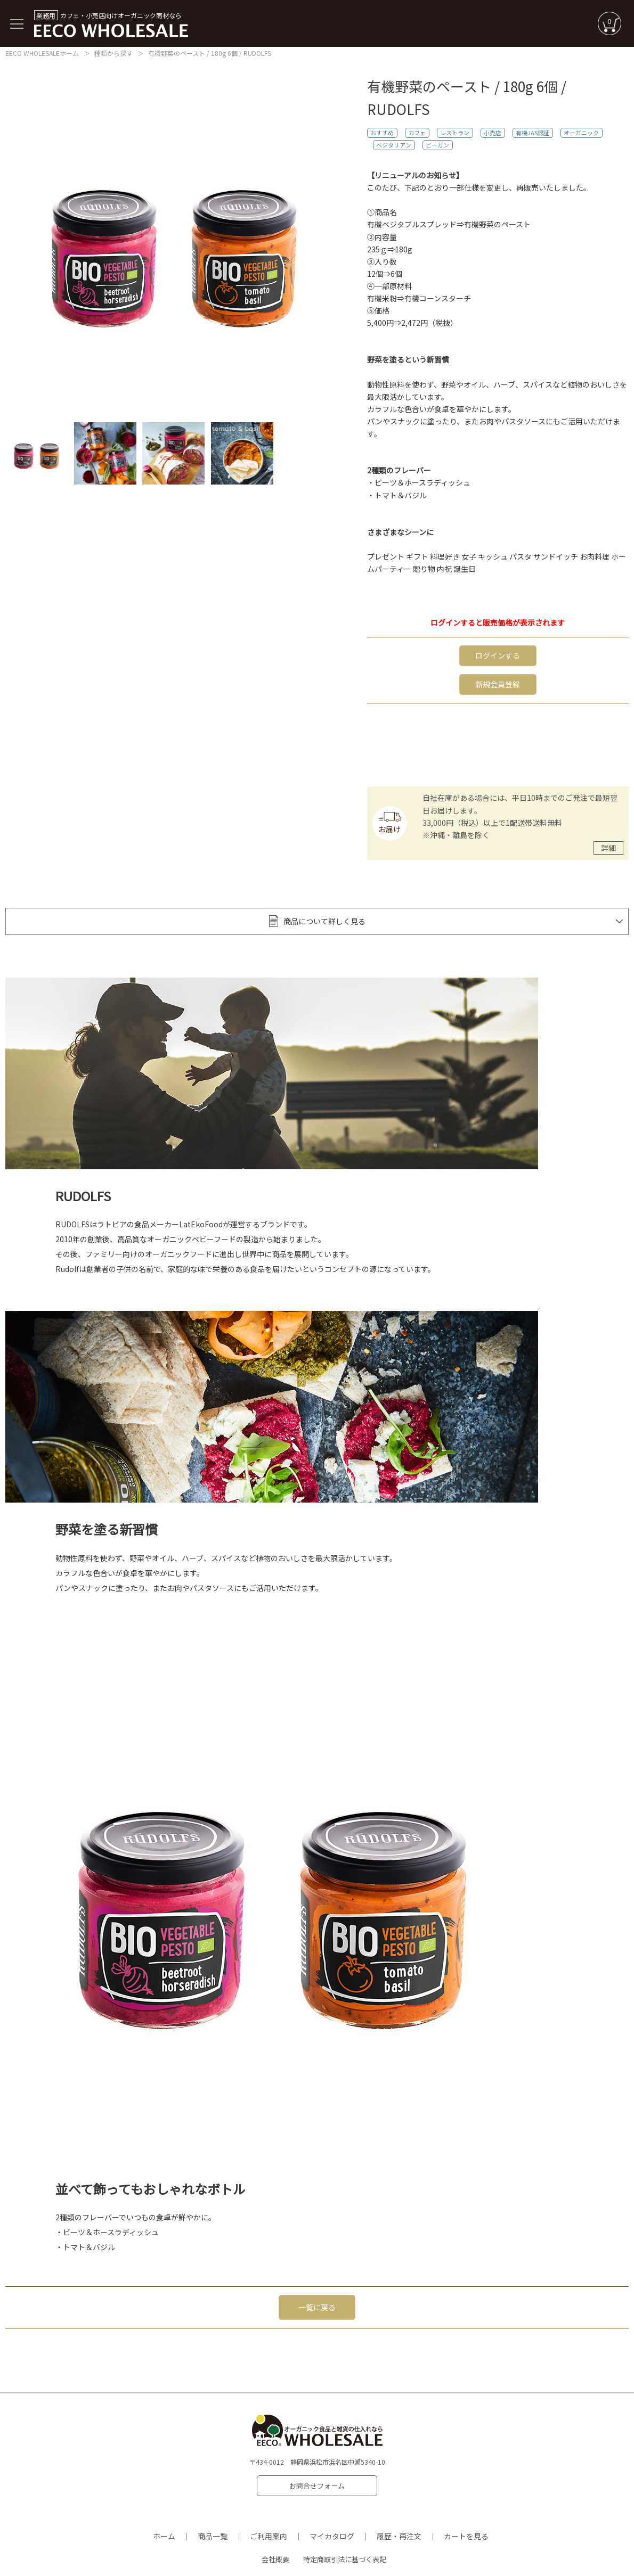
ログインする (497, 654)
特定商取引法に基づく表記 (344, 2536)
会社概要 (275, 2536)
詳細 (608, 843)
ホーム (164, 2513)
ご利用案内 (268, 2513)
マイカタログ (332, 2513)
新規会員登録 (497, 681)
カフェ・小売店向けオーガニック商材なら (111, 23)
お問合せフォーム (317, 2471)
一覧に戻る (317, 2297)
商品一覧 (212, 2513)
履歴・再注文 (399, 2513)
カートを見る (466, 2513)
